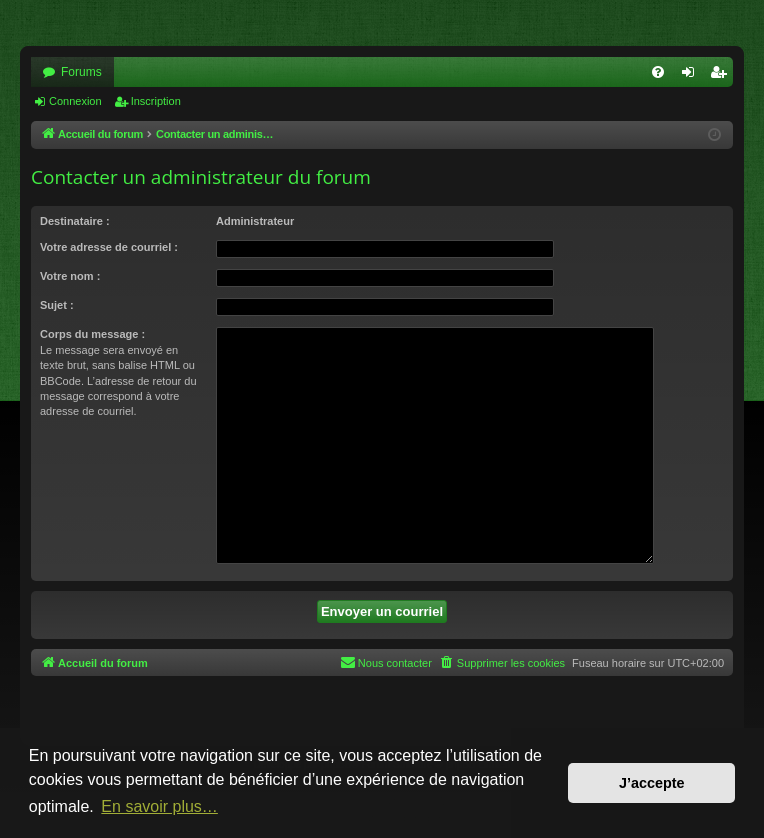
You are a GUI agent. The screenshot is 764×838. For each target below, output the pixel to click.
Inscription (156, 101)
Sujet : (57, 305)
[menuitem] (658, 72)
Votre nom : (70, 276)
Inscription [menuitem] (722, 76)
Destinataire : (75, 221)
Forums (81, 72)
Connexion (75, 101)
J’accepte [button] (652, 783)
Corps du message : (92, 334)
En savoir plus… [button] (159, 806)
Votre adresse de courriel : (109, 247)
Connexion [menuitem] (692, 76)
